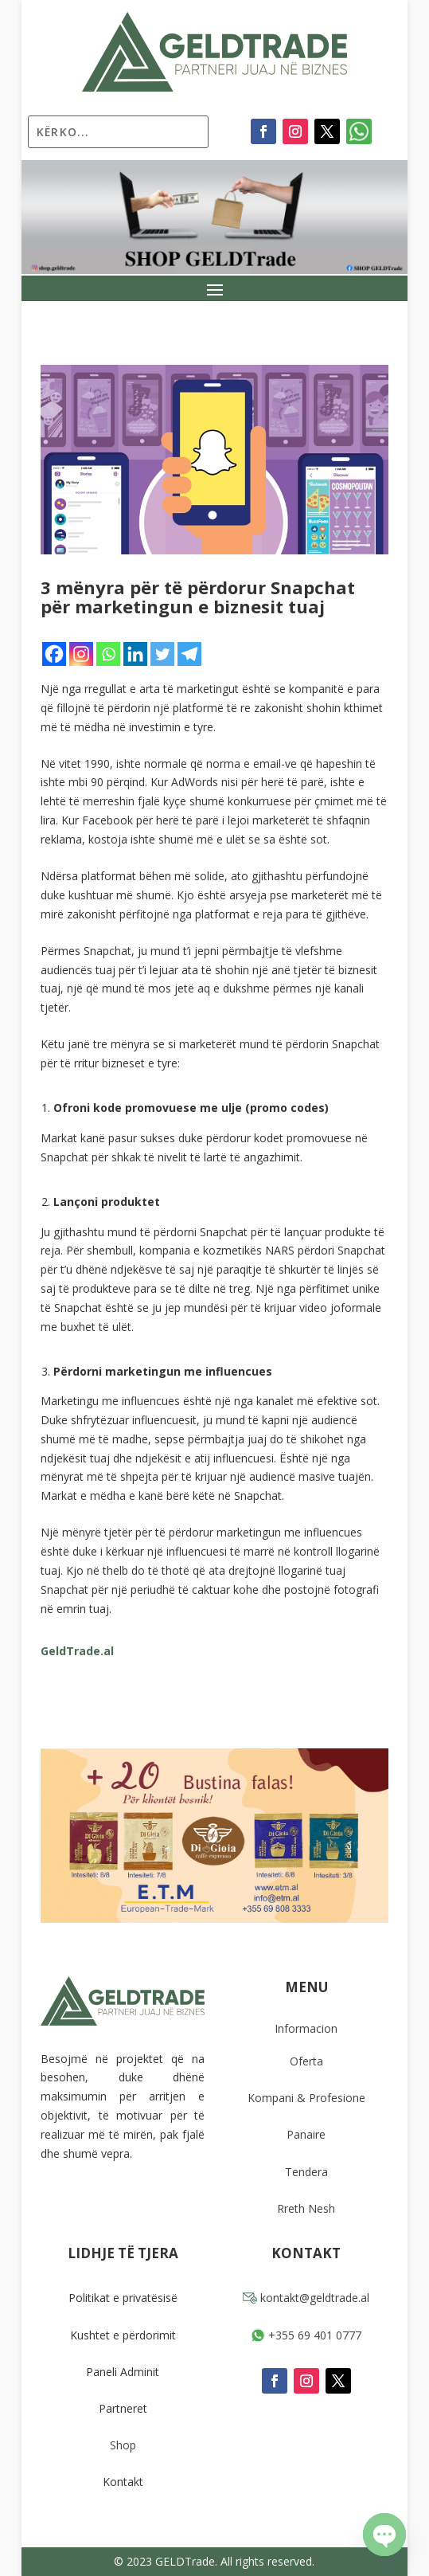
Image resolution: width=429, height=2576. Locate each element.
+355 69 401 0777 (306, 2335)
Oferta (306, 2061)
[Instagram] (81, 654)
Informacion (306, 2028)
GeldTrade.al (77, 1650)
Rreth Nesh (306, 2208)
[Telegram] (189, 654)
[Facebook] (54, 654)
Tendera (306, 2171)
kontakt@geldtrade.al (306, 2297)
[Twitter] (162, 654)
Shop (123, 2445)
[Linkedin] (135, 654)
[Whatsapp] (108, 654)
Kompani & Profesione (306, 2097)
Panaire (306, 2134)
